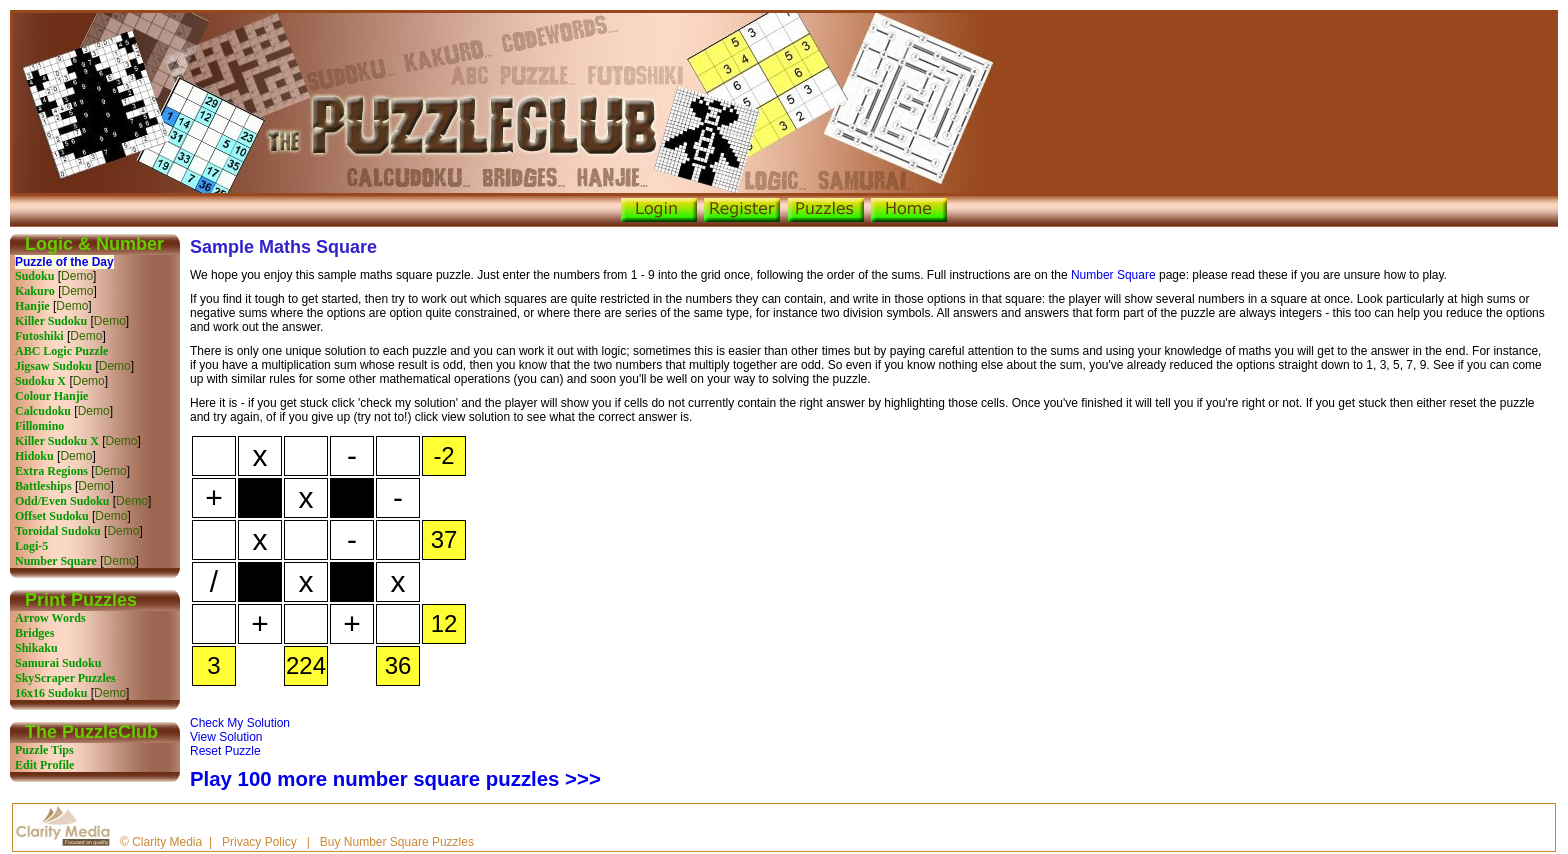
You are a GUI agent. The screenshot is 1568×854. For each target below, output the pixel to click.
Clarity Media (167, 842)
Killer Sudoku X (57, 441)
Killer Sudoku (51, 321)
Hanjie (32, 306)
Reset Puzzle (225, 751)
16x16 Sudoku (51, 693)
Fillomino (39, 426)
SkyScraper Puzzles (65, 678)
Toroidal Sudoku (58, 531)
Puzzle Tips (44, 750)
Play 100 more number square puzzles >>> (395, 779)
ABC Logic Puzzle (61, 351)
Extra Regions (51, 471)
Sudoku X (40, 381)
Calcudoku (43, 411)
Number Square (56, 561)
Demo (77, 276)
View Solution (226, 737)
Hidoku (34, 456)
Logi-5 (31, 546)
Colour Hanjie (51, 396)
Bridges (34, 633)
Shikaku (36, 648)
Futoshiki (39, 336)
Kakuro (35, 291)
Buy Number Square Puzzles (397, 842)
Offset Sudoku (52, 516)
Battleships (43, 486)
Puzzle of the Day (64, 262)
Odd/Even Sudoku (62, 501)
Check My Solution (240, 723)
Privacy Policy (259, 842)
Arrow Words (50, 618)
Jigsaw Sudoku (53, 366)
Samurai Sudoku (58, 663)
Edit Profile (44, 765)
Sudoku (34, 276)
